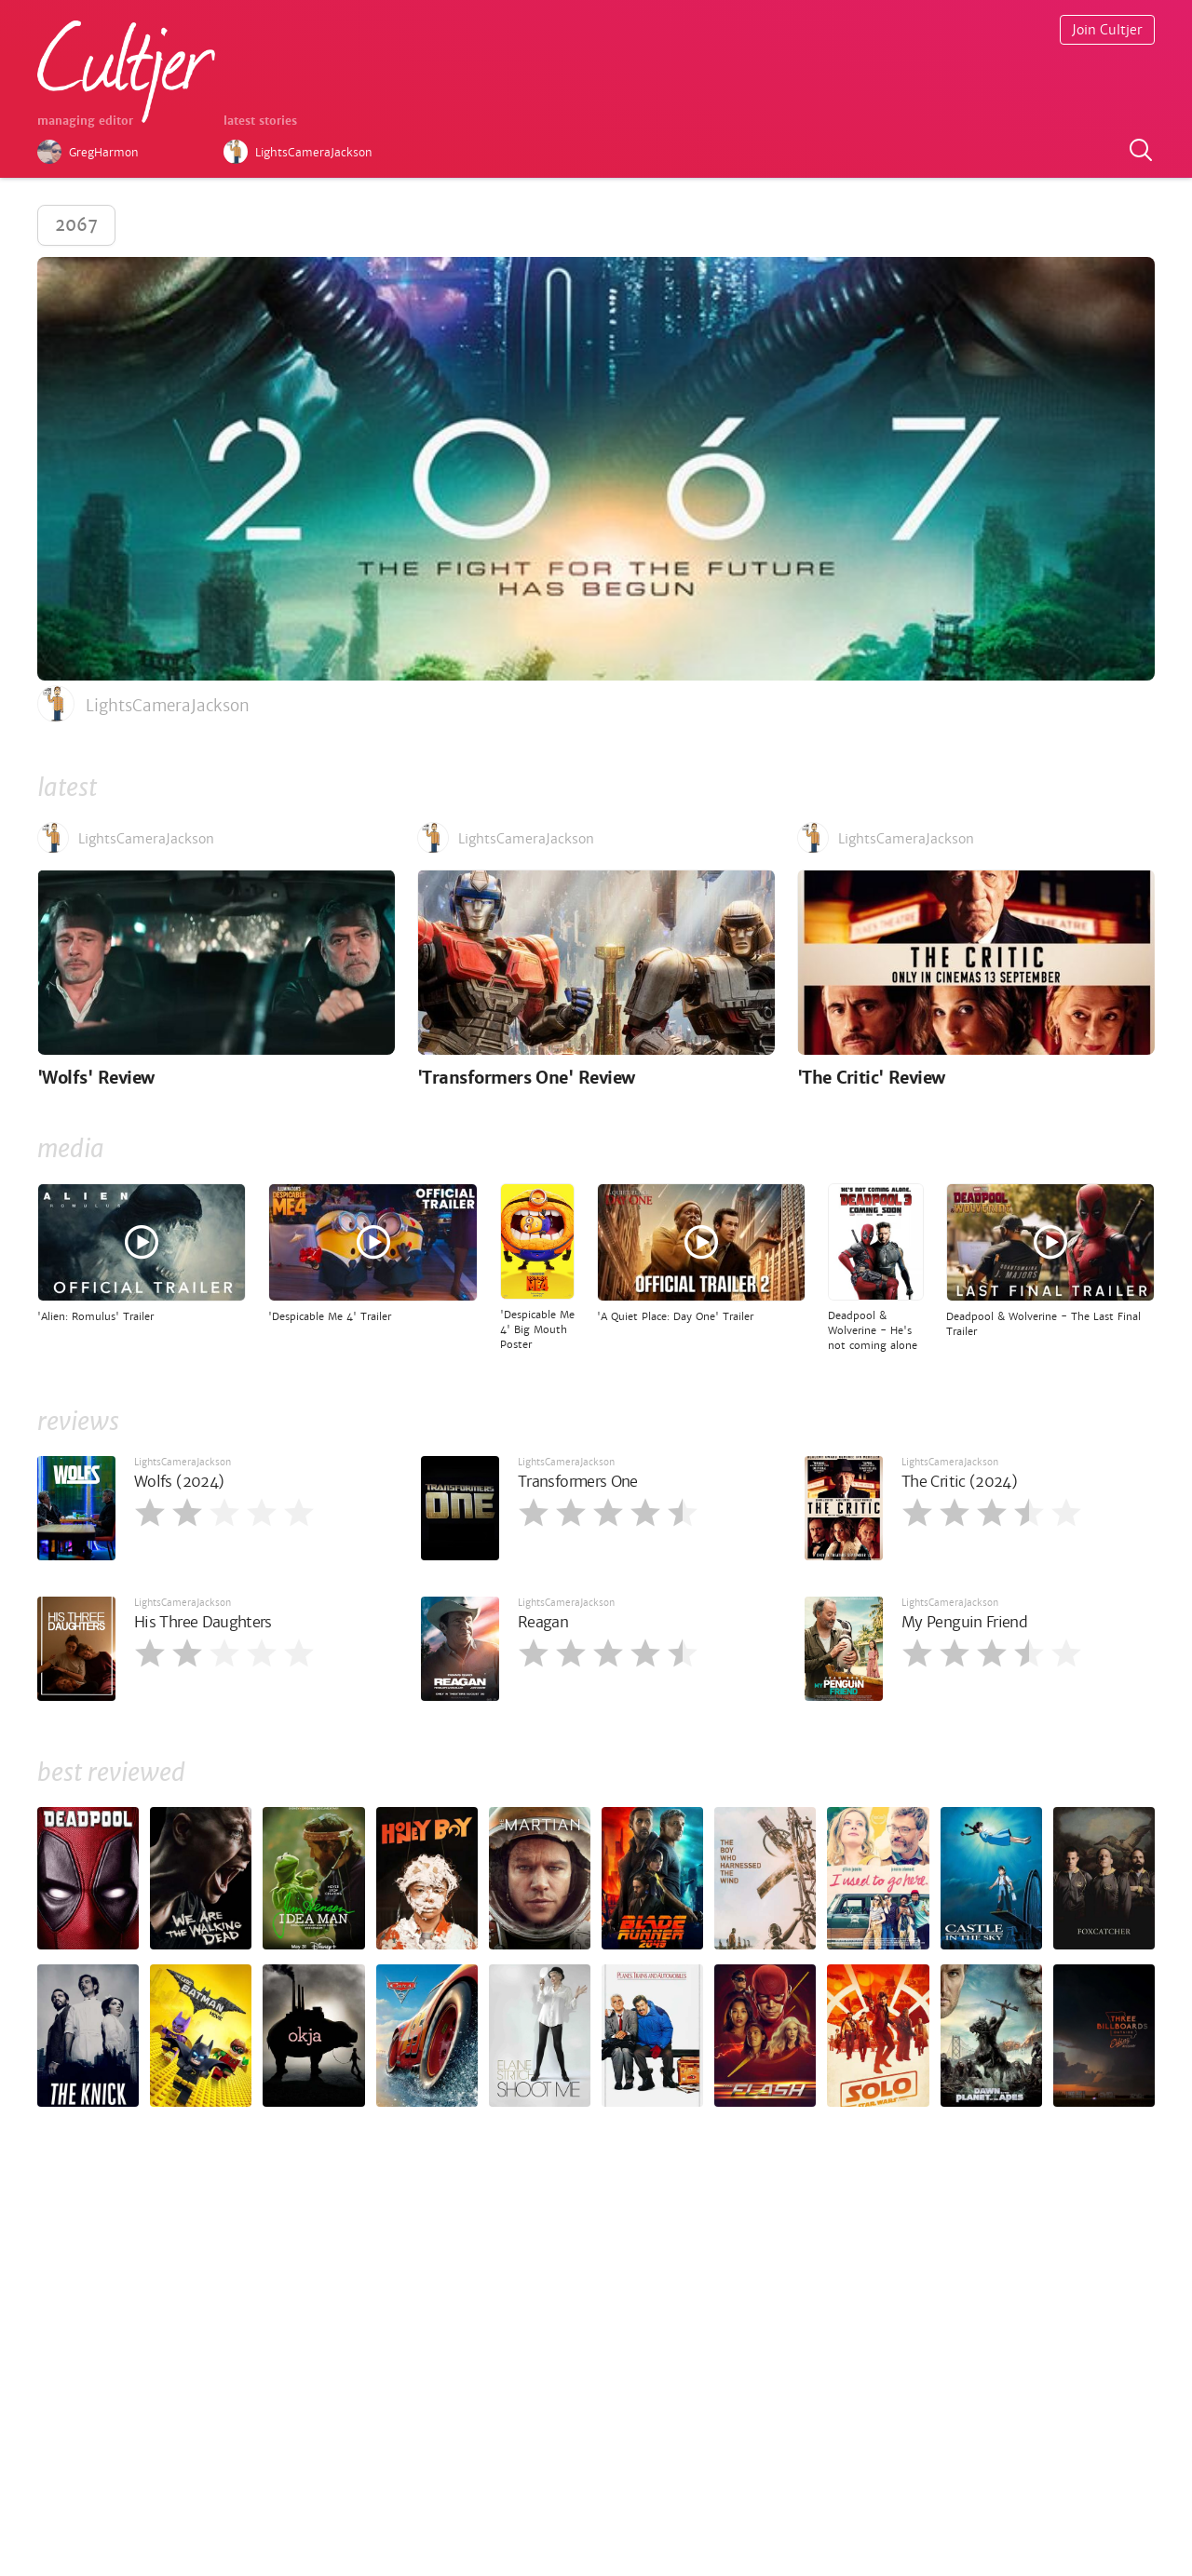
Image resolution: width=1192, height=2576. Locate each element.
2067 (76, 225)
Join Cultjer (1107, 29)
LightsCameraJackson (182, 1462)
